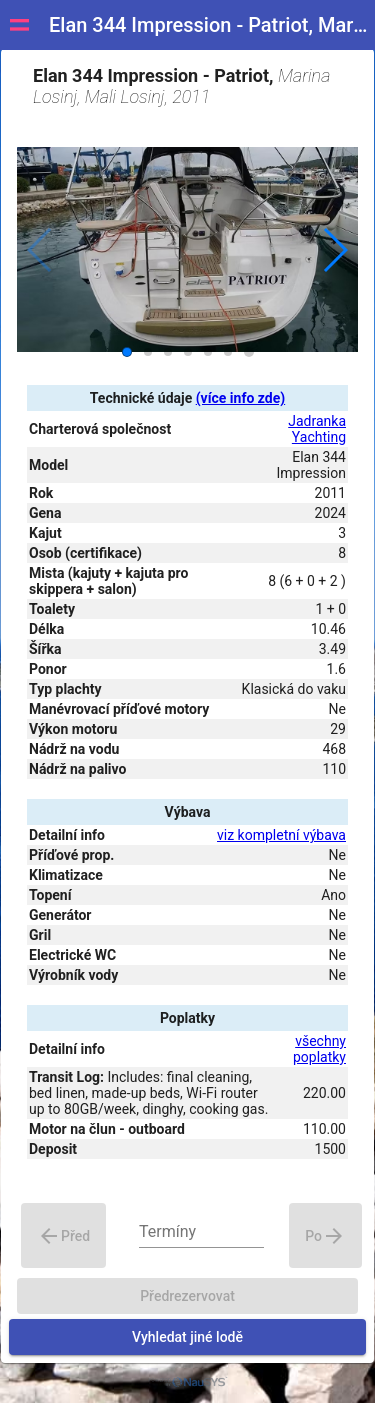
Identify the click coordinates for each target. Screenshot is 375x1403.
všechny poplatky (319, 1049)
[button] (334, 250)
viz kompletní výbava (281, 835)
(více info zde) (240, 398)
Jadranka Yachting (317, 429)
